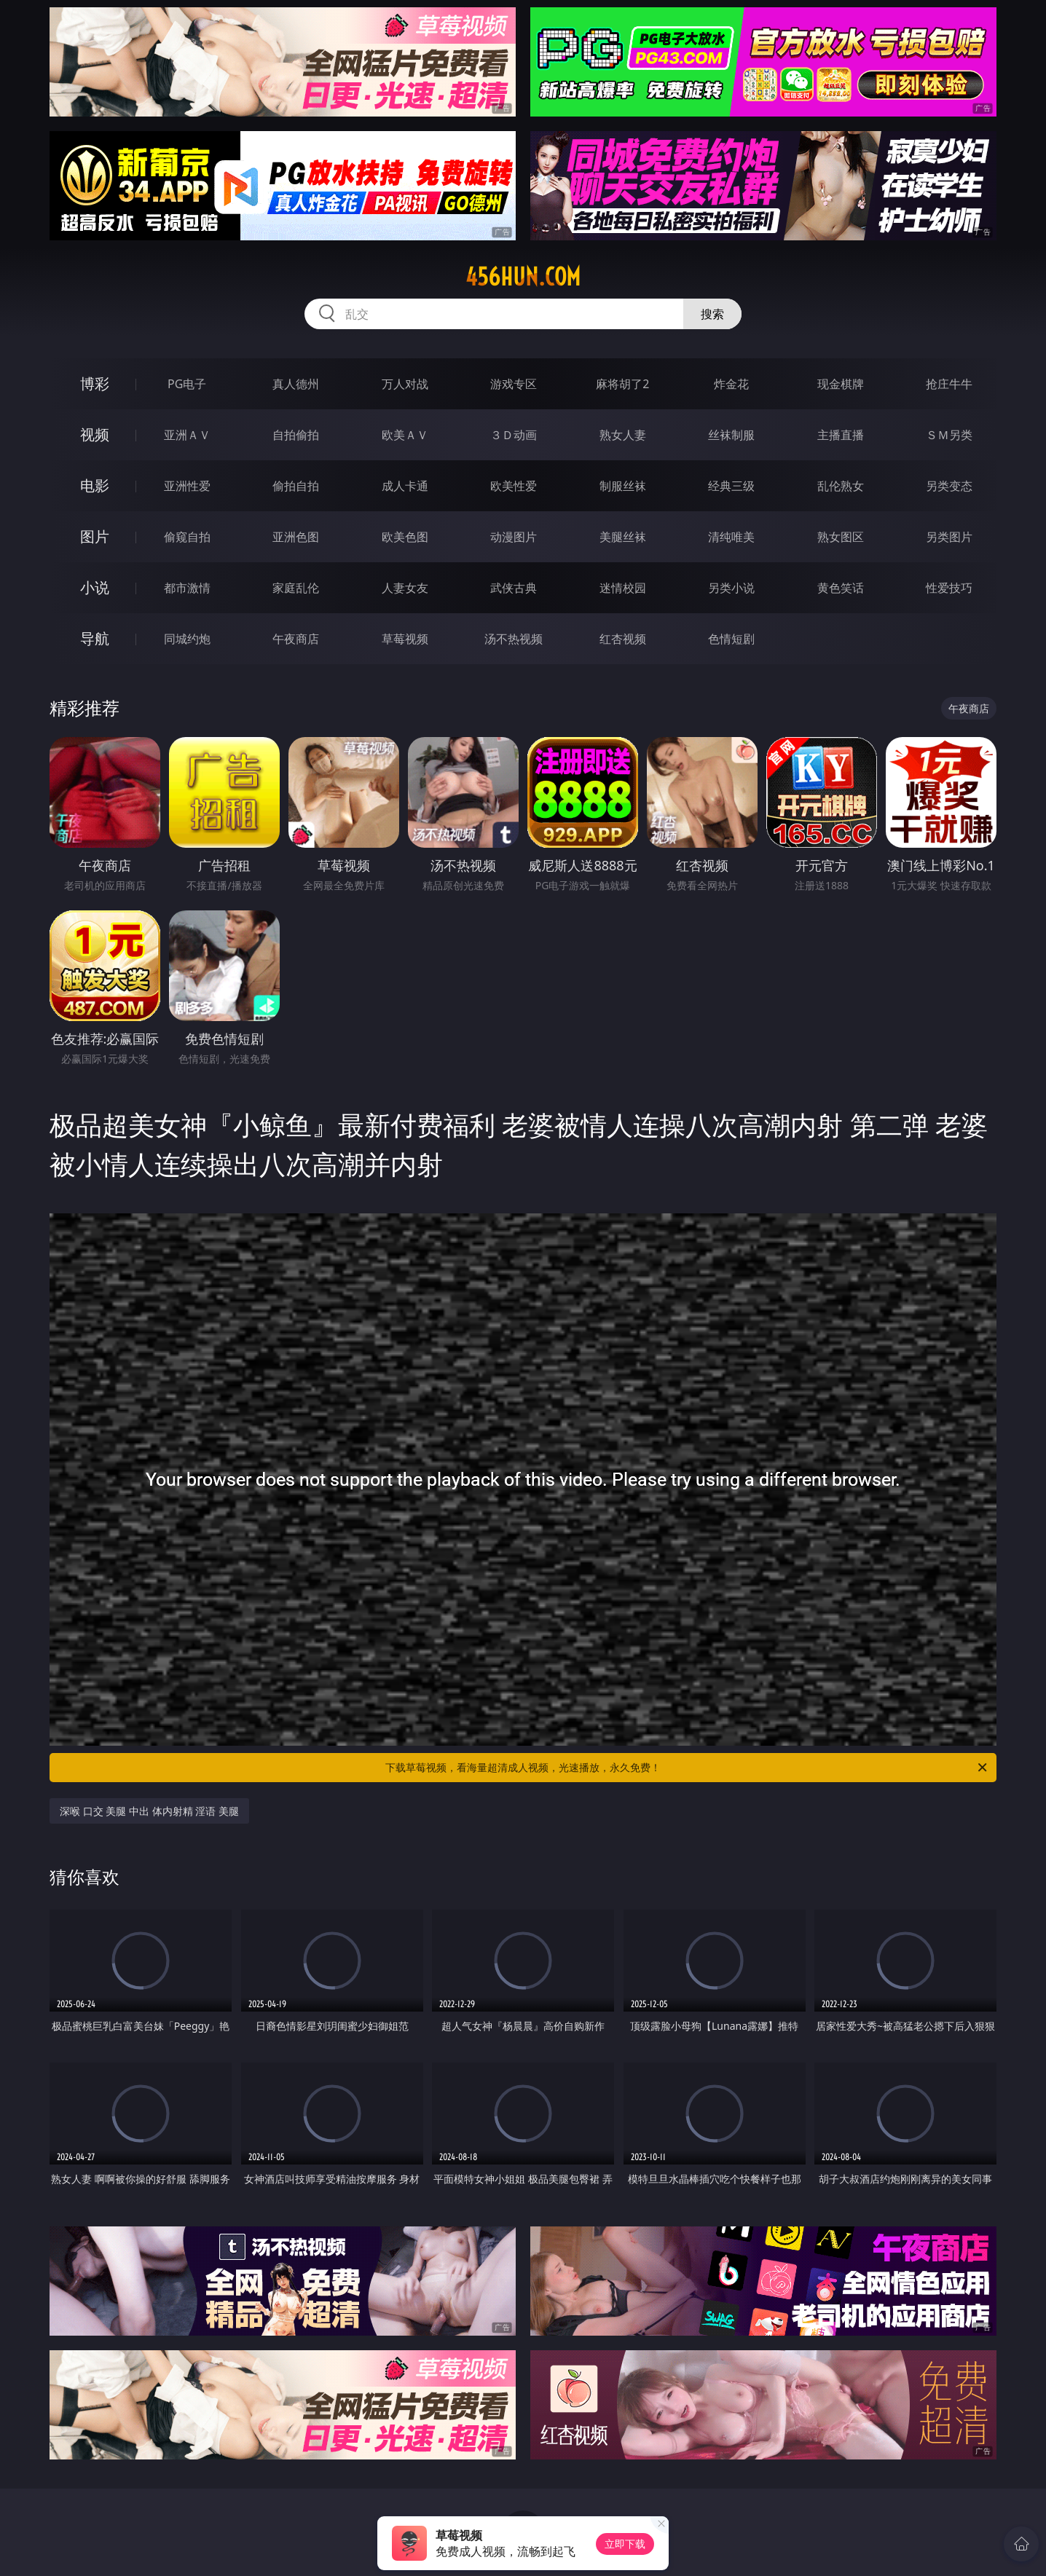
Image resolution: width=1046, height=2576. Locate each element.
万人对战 (405, 384)
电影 (94, 485)
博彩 (94, 383)
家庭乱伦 (295, 588)
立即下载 (625, 2544)
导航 (94, 638)
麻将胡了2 (622, 384)
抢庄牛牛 (949, 384)
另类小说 (731, 588)
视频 (94, 434)
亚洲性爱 (187, 486)
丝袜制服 (731, 435)
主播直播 (840, 435)
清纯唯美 (731, 537)
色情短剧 (731, 639)
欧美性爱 (513, 486)
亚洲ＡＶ (187, 435)
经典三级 (731, 486)
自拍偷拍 (295, 435)
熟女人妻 (622, 435)
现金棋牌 (840, 384)
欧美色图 (405, 537)
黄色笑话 (840, 588)
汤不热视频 (513, 639)
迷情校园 (622, 588)
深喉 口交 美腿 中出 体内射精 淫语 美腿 (149, 1811)
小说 (94, 587)
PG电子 (187, 384)
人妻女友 (405, 588)
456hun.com (523, 276)
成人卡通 (405, 486)
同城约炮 (187, 639)
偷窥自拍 (187, 537)
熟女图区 (840, 537)
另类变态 (949, 486)
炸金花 (731, 384)
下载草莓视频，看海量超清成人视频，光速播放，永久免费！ (687, 1767)
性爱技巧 (949, 588)
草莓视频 (405, 639)
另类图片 (949, 537)
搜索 (712, 314)
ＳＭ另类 (949, 435)
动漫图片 (513, 537)
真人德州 (295, 384)
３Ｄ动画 (513, 435)
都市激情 (187, 588)
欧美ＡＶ (405, 435)
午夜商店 (295, 639)
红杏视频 (622, 639)
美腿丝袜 (622, 537)
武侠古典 (513, 588)
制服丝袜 (622, 486)
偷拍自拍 (295, 486)
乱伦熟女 (840, 486)
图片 (94, 536)
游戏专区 (513, 384)
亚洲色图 (295, 537)
